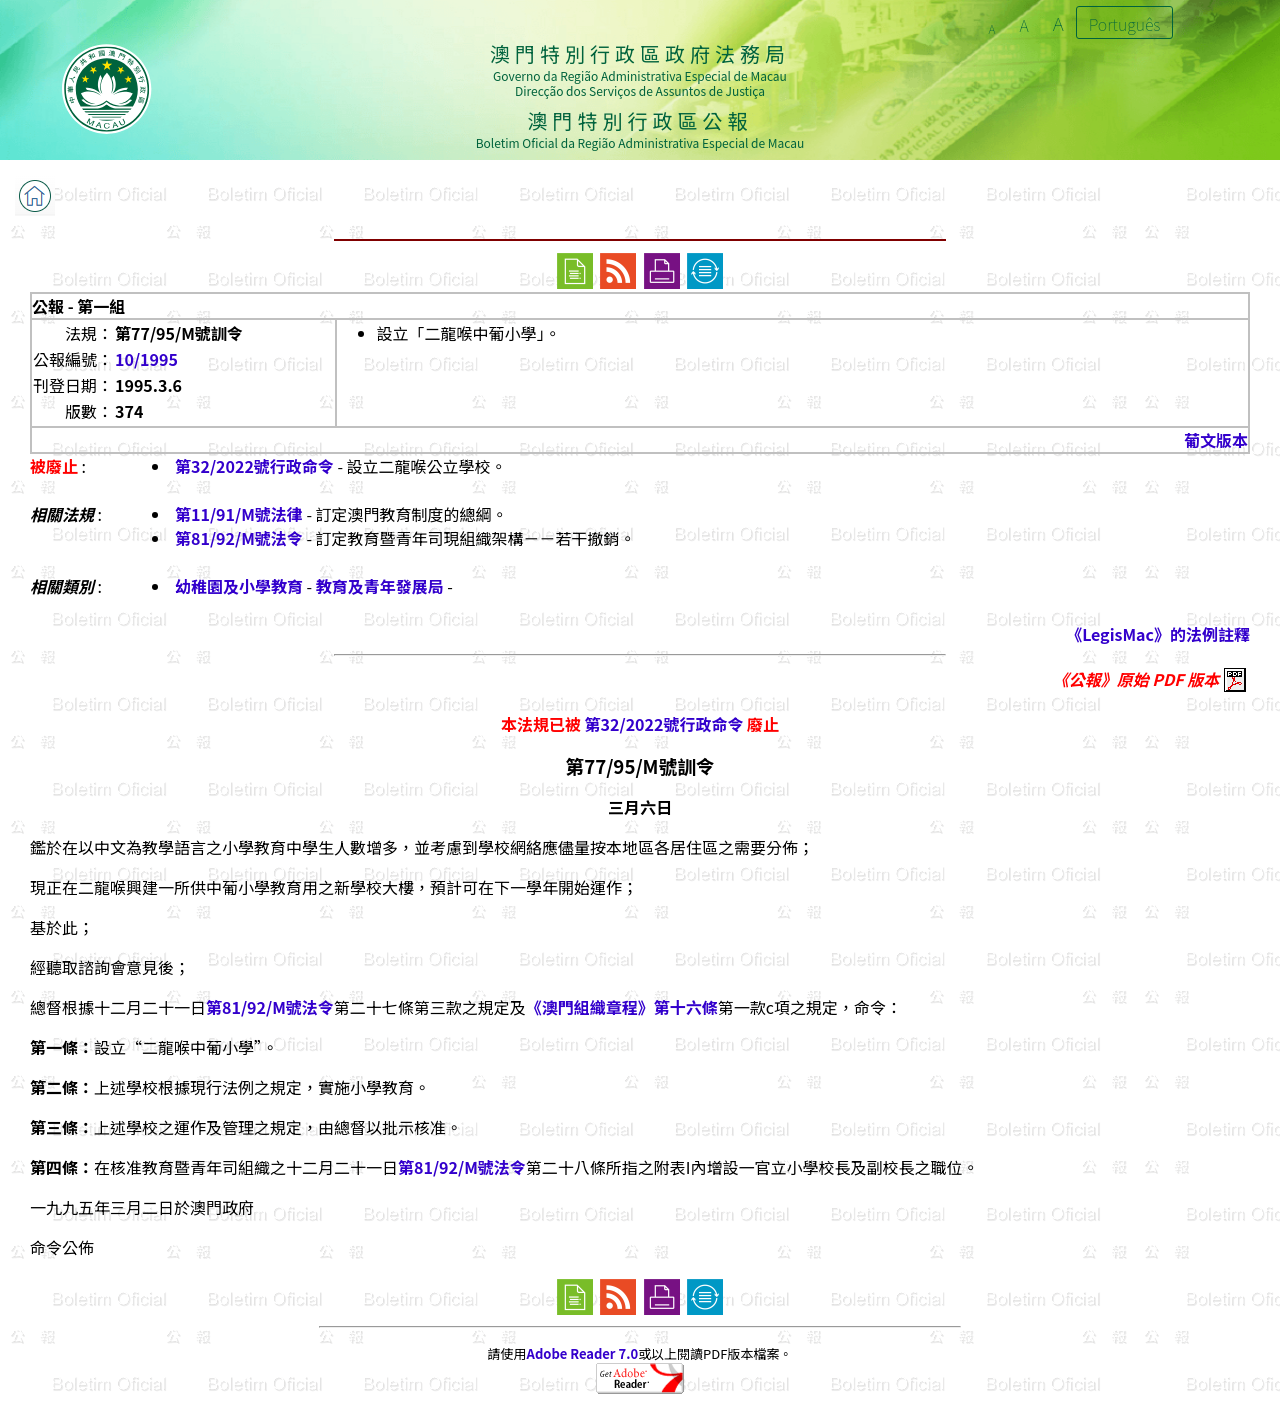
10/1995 (146, 359)
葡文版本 (1216, 440)
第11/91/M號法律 (239, 514)
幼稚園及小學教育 (239, 586)
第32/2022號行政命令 (254, 466)
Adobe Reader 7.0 (582, 1353)
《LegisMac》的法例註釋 (1158, 634)
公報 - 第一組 (78, 306)
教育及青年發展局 (380, 586)
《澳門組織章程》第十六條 (622, 1007)
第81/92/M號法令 (239, 538)
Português (1125, 24)
